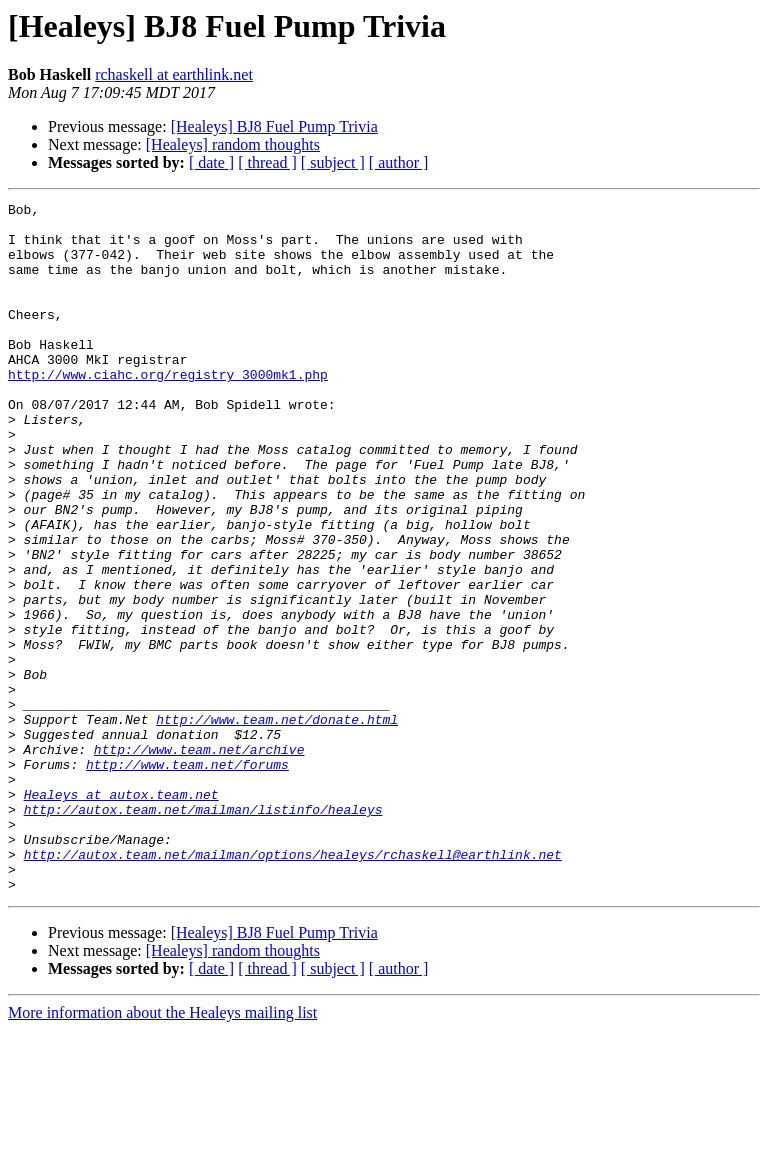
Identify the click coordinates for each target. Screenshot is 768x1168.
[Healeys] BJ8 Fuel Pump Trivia (274, 126)
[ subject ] (333, 162)
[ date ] (211, 162)
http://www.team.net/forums (187, 878)
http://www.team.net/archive (199, 860)
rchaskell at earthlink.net (174, 74)
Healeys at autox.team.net (121, 914)
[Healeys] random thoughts (233, 144)
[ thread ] (267, 162)
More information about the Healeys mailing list (162, 1150)
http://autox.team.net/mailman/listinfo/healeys (203, 932)
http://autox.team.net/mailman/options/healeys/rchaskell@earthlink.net (293, 986)
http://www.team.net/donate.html (277, 824)
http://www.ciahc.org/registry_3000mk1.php (168, 410)
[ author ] (399, 162)
